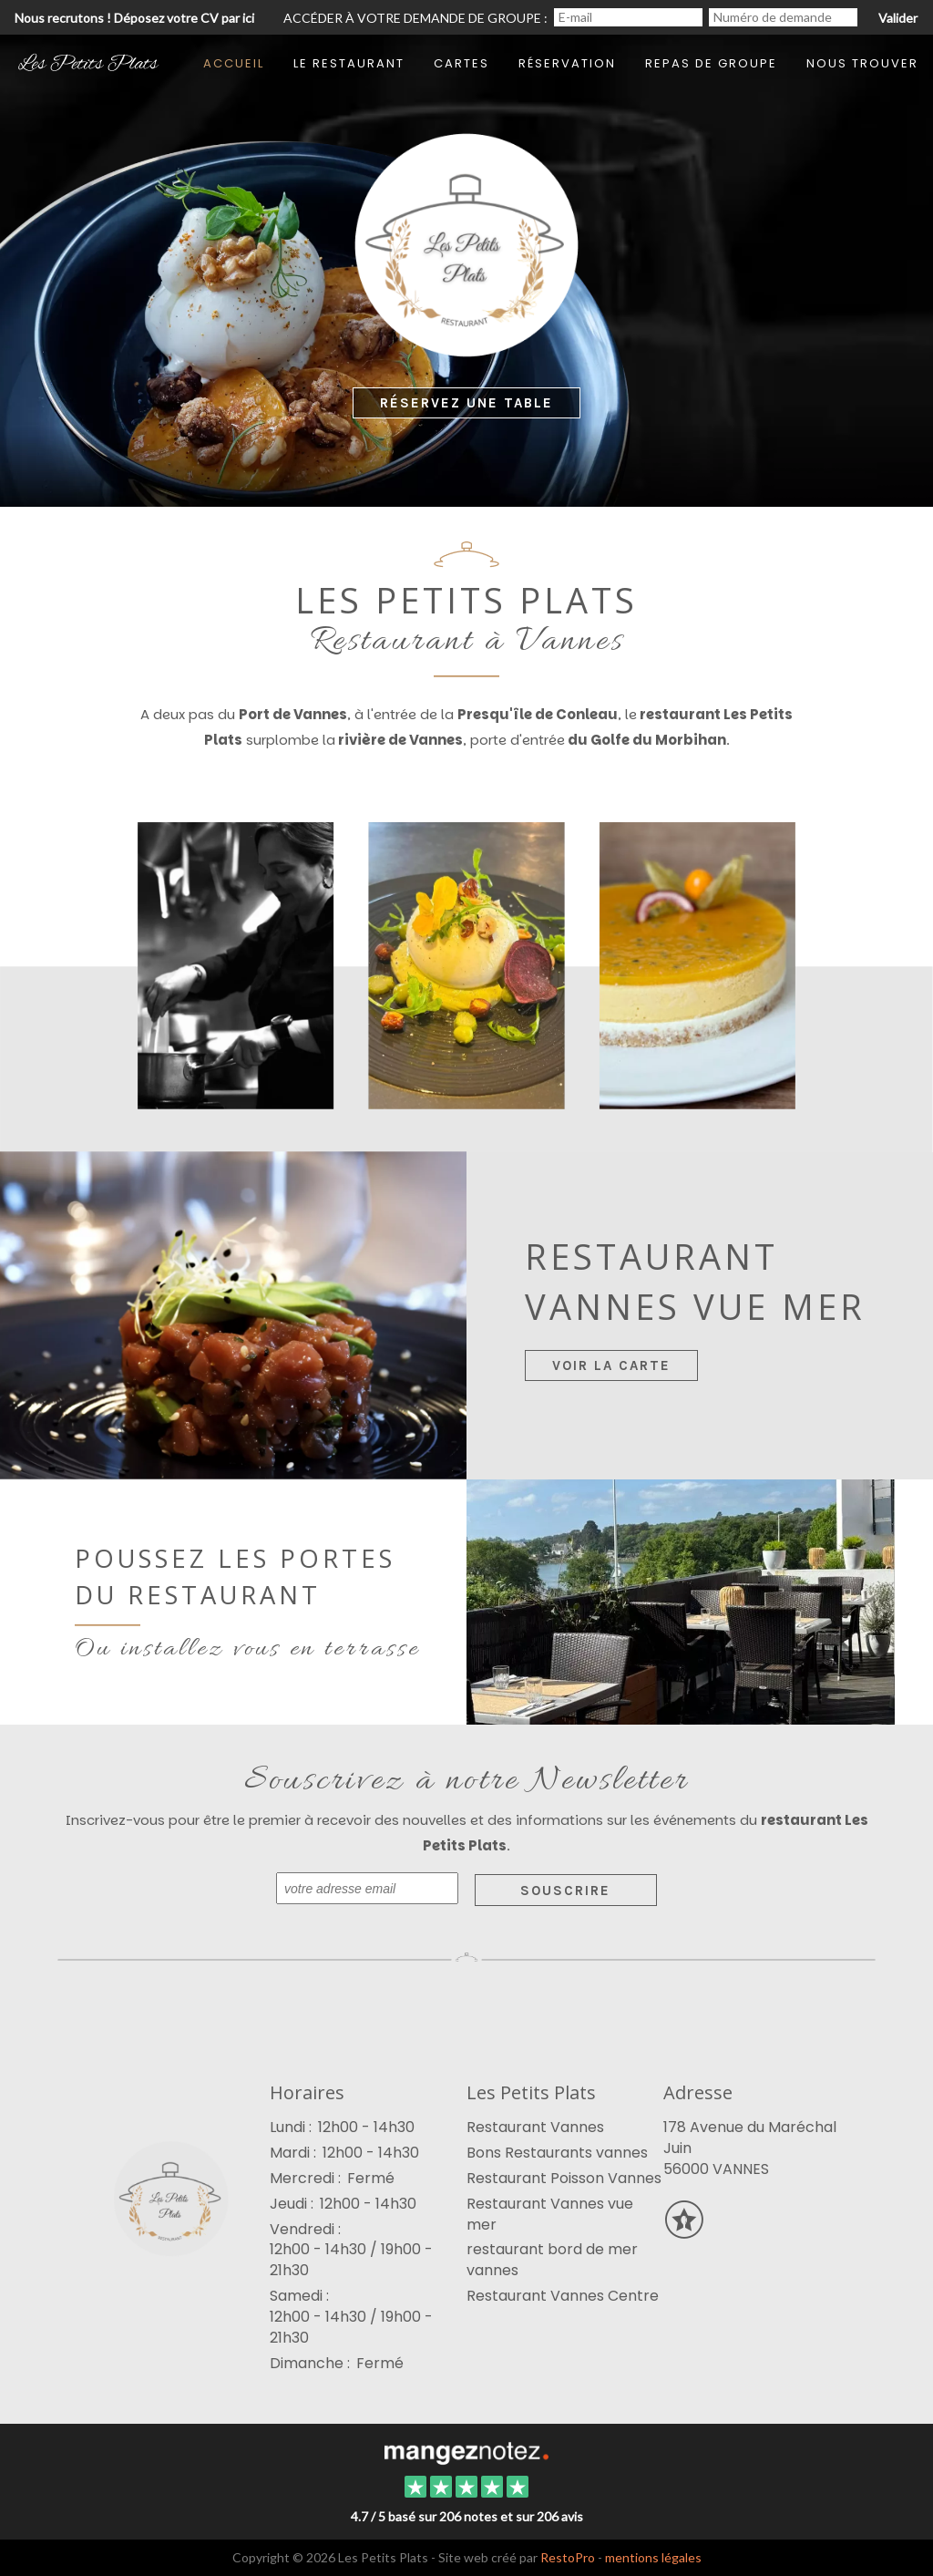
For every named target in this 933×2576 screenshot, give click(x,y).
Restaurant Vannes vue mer (549, 2214)
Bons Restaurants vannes (557, 2152)
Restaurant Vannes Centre (562, 2295)
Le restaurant (349, 63)
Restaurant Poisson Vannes (563, 2178)
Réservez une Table (466, 403)
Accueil (233, 63)
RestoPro (567, 2557)
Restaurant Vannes (535, 2127)
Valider (898, 18)
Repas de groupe (711, 63)
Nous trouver (862, 63)
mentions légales (653, 2557)
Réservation (567, 63)
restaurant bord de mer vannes (552, 2260)
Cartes (461, 63)
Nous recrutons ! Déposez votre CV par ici (134, 18)
